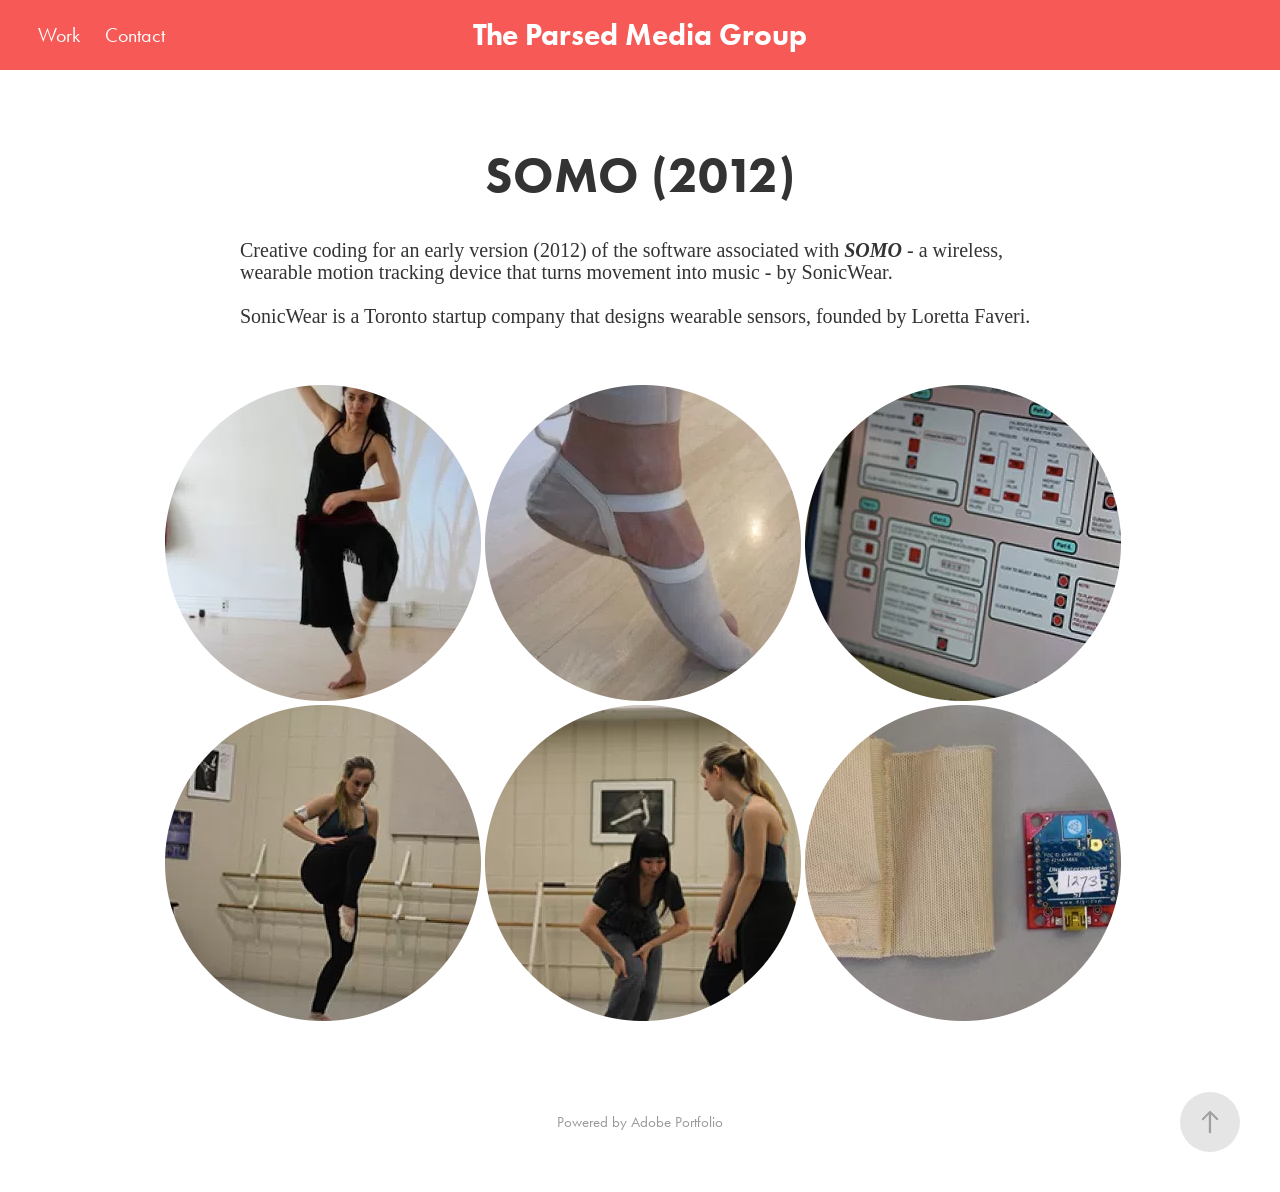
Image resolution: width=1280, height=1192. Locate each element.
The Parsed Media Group (640, 34)
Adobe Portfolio (677, 1122)
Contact (135, 35)
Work (59, 35)
